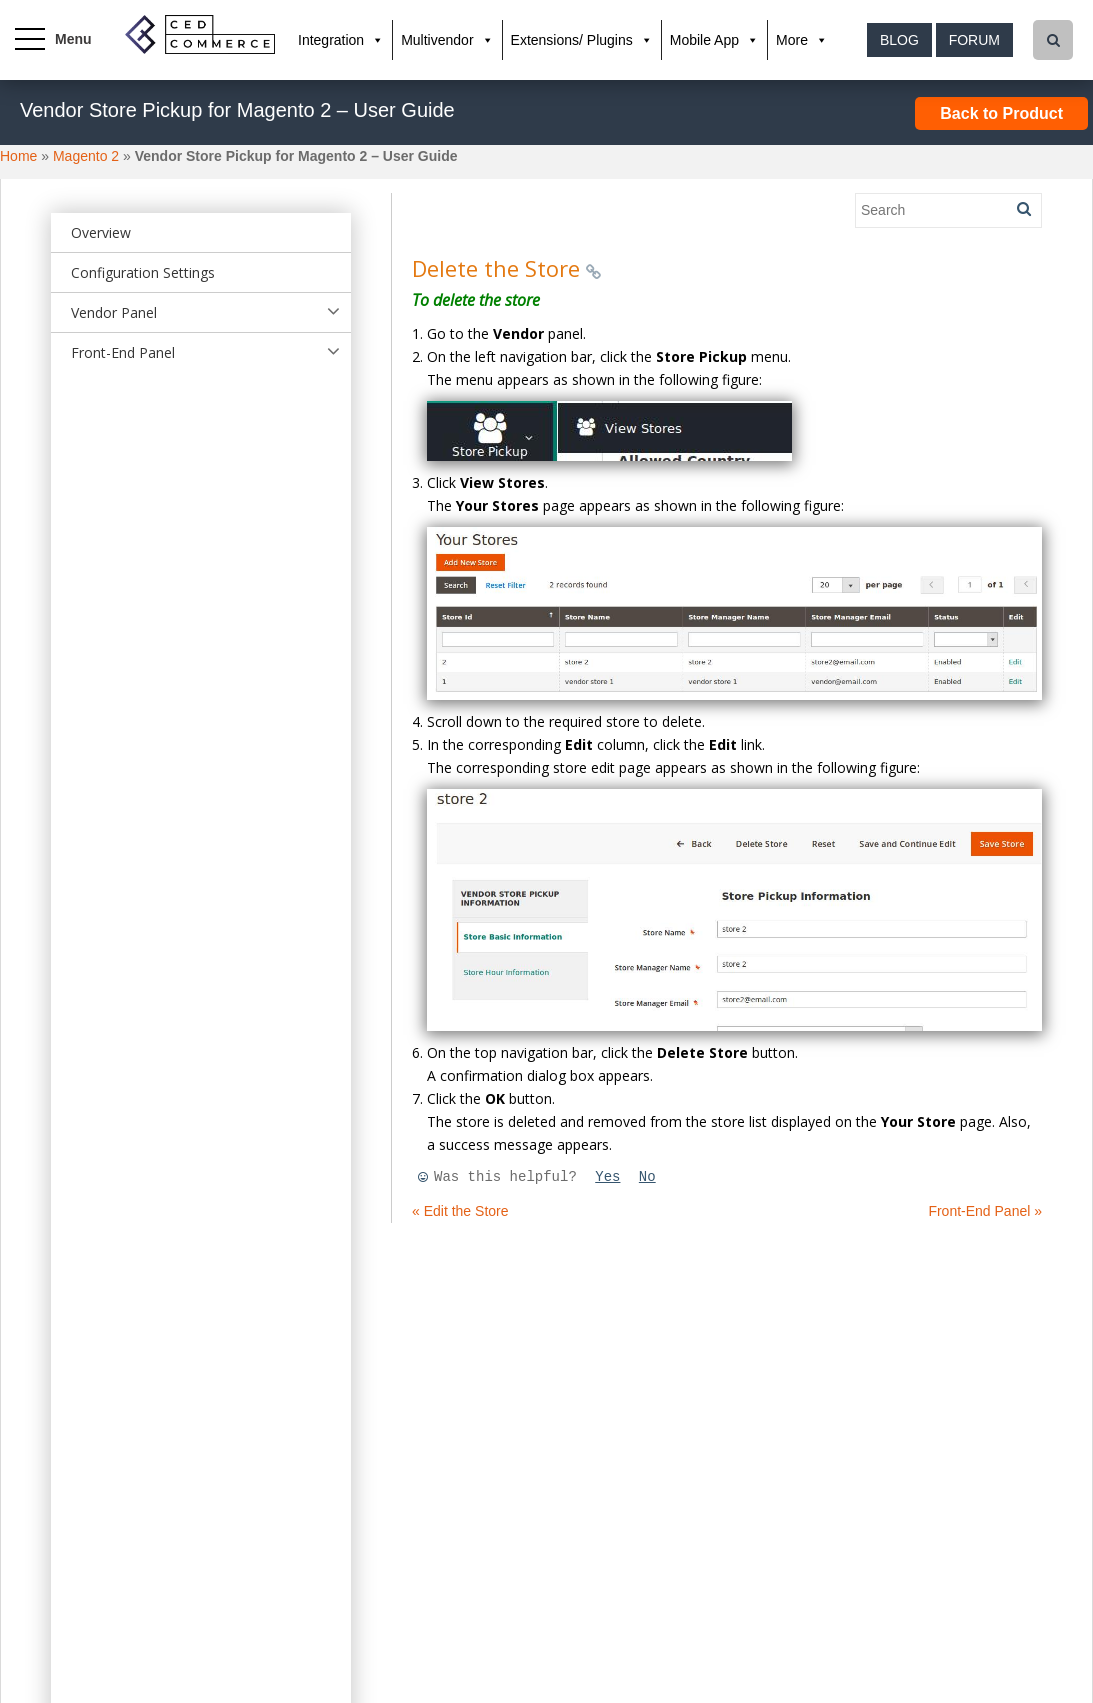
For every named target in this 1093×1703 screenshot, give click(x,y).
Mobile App (704, 40)
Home (18, 156)
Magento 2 (86, 156)
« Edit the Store (460, 1211)
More (792, 40)
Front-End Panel (123, 352)
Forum (974, 40)
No (647, 1177)
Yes (607, 1177)
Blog (899, 40)
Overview (101, 232)
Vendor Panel (114, 312)
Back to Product (1001, 113)
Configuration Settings (143, 272)
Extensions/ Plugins (572, 40)
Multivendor (437, 40)
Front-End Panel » (985, 1211)
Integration (331, 40)
